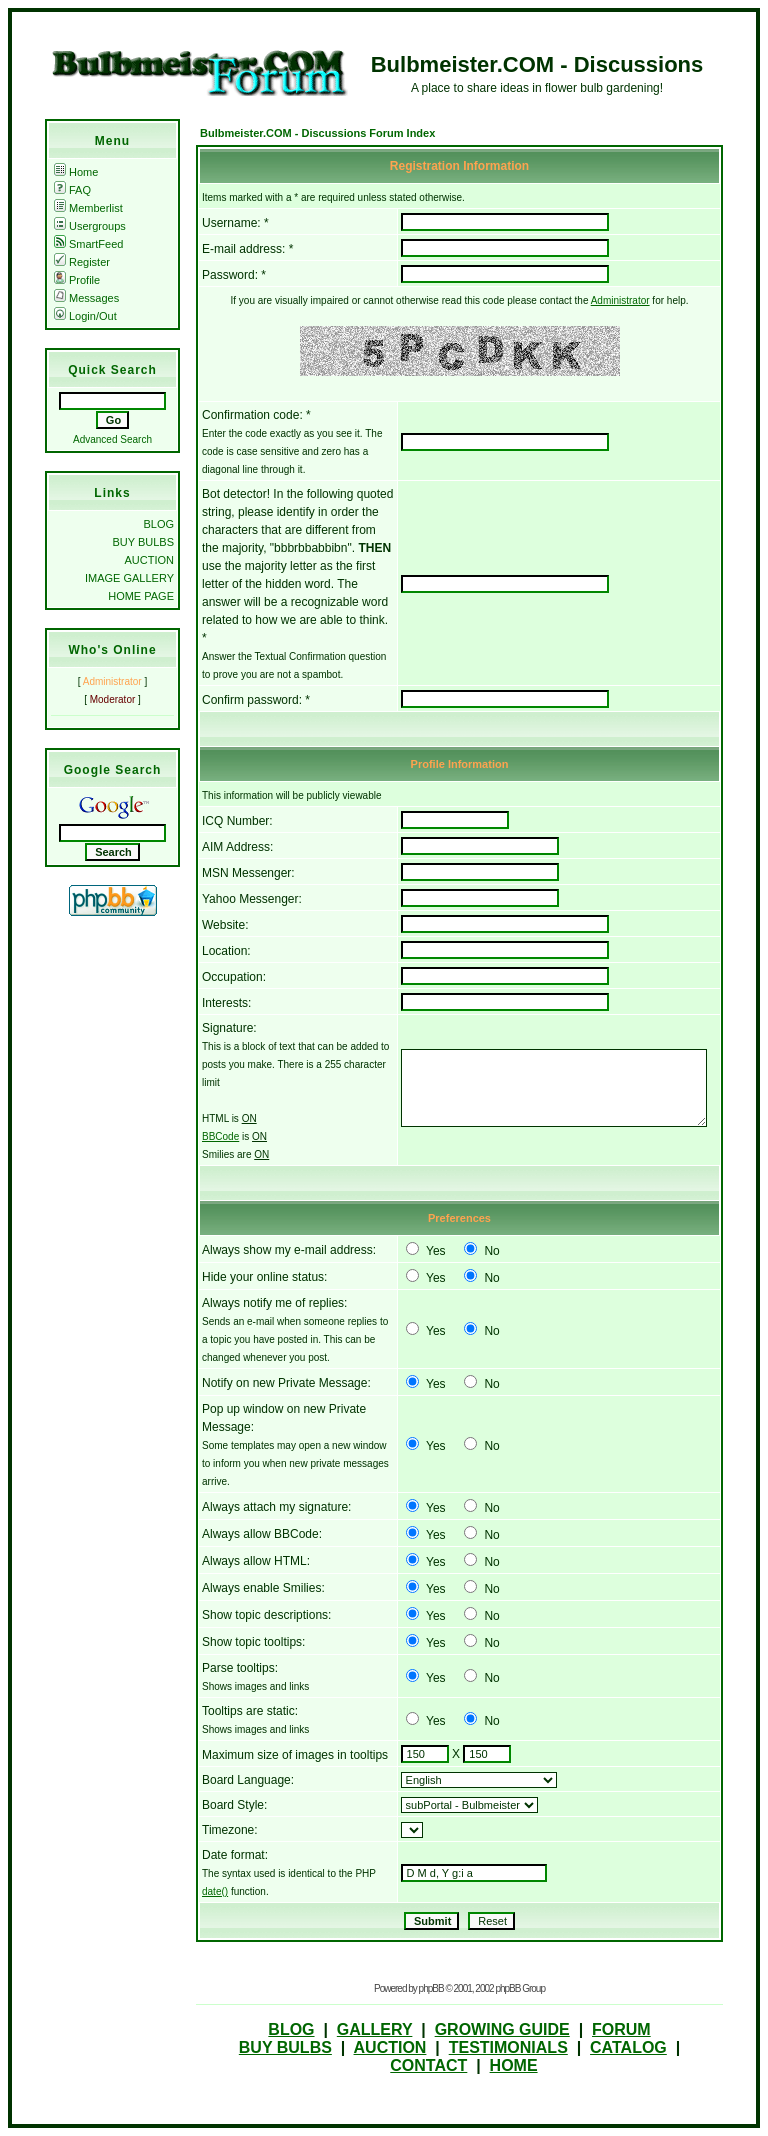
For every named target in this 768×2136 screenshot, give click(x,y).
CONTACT (428, 2065)
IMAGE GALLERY (129, 578)
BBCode (220, 1136)
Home (76, 172)
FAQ (72, 190)
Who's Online (112, 650)
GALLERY (375, 2029)
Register (82, 262)
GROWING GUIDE (502, 2029)
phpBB (431, 1988)
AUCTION (150, 560)
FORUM (621, 2029)
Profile (77, 280)
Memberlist (88, 208)
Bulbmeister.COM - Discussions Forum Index (317, 133)
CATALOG (628, 2047)
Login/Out (85, 316)
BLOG (158, 524)
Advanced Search (112, 439)
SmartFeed (88, 244)
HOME (514, 2065)
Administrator (620, 300)
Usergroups (90, 226)
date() (215, 1891)
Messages (86, 298)
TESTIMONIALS (508, 2047)
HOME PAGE (141, 596)
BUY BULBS (143, 542)
